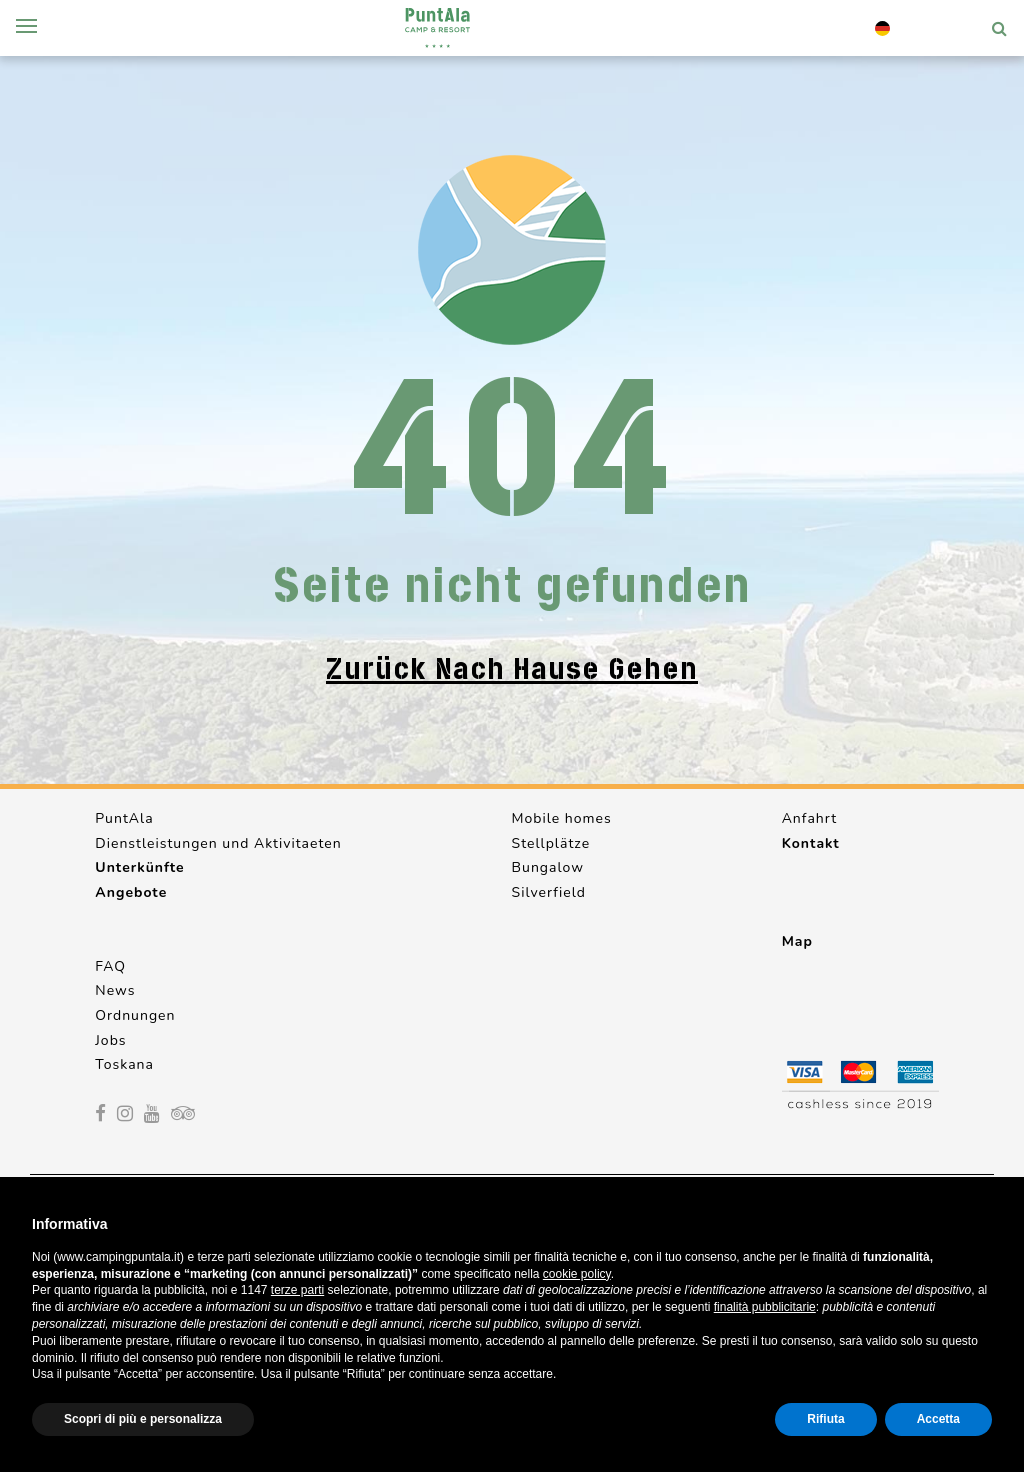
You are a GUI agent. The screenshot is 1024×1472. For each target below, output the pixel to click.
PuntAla (124, 818)
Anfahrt (809, 818)
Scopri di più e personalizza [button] (143, 1419)
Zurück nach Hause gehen (512, 669)
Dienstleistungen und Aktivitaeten (218, 843)
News (115, 990)
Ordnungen (135, 1015)
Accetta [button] (938, 1419)
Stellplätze (551, 843)
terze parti (297, 1290)
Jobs (110, 1040)
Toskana (124, 1064)
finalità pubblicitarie (765, 1307)
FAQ (110, 966)
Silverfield (549, 892)
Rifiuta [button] (825, 1419)
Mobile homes (562, 818)
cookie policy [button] (577, 1274)
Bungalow (548, 867)
